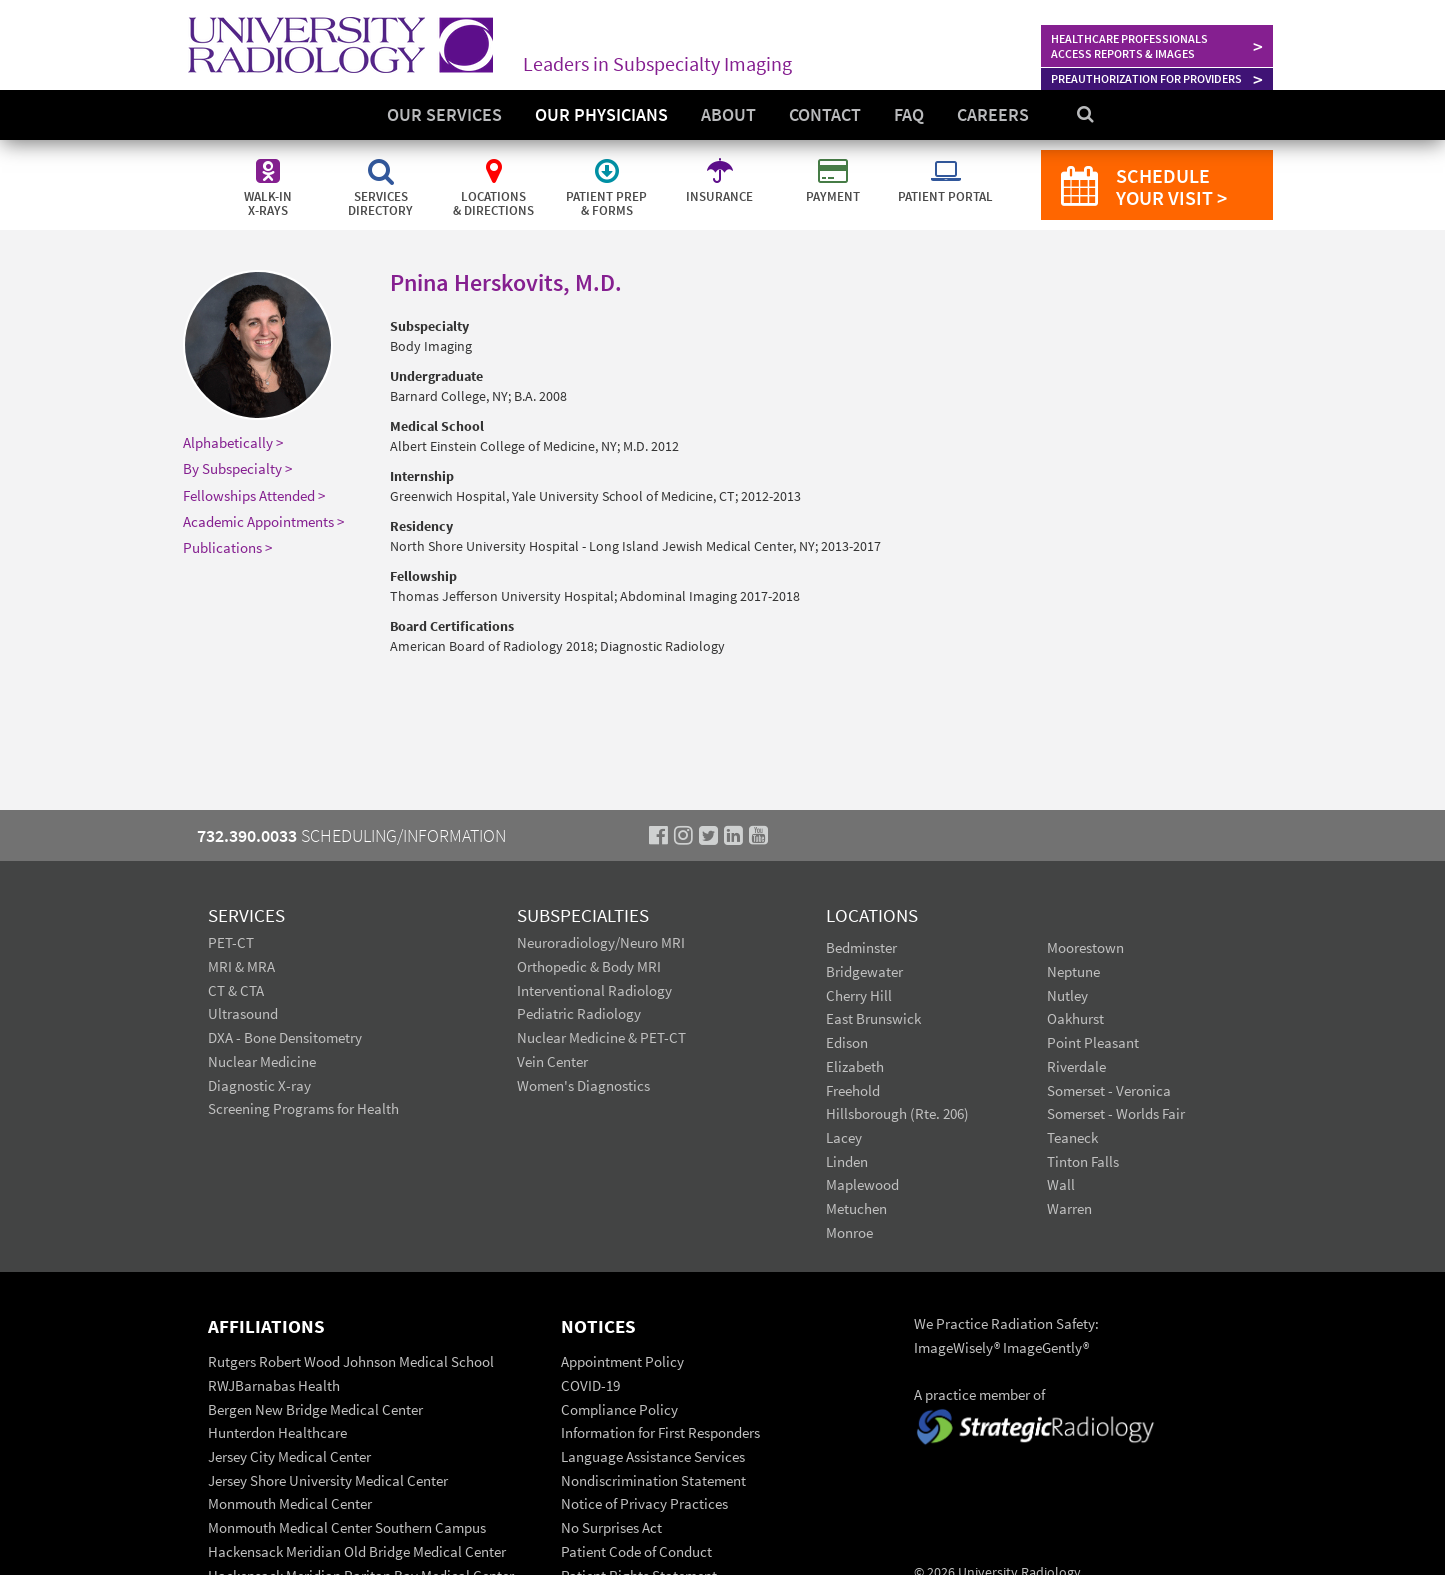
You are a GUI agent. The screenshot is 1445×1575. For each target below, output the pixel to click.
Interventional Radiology (594, 990)
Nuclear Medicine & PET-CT (601, 1037)
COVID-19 (590, 1385)
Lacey (844, 1137)
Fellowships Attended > (254, 495)
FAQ (909, 114)
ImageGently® (1046, 1347)
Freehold (853, 1090)
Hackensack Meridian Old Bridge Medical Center (357, 1551)
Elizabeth (855, 1066)
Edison (847, 1042)
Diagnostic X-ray (259, 1085)
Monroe (849, 1232)
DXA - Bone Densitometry (285, 1037)
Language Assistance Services (653, 1456)
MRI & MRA (241, 966)
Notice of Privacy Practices (644, 1503)
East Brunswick (873, 1018)
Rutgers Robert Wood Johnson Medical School (351, 1361)
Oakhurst (1075, 1018)
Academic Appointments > (263, 521)
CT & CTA (236, 990)
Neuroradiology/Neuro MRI (601, 942)
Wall (1061, 1184)
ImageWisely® (958, 1347)
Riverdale (1076, 1066)
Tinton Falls (1083, 1161)
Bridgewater (864, 971)
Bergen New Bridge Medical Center (315, 1409)
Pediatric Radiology (579, 1013)
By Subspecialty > (237, 468)
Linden (847, 1161)
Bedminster (861, 947)
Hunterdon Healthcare (277, 1432)
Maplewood (862, 1184)
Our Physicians (601, 114)
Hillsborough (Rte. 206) (897, 1113)
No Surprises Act (611, 1527)
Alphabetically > (233, 442)
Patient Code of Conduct (636, 1551)
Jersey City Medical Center (289, 1456)
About (728, 114)
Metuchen (856, 1208)
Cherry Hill (859, 995)
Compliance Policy (619, 1409)
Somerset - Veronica (1109, 1090)
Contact (825, 114)
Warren (1069, 1208)
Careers (993, 114)
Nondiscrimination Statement (653, 1480)
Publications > (227, 547)
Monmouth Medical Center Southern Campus (347, 1527)
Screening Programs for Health (303, 1108)
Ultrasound (243, 1013)
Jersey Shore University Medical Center (328, 1480)
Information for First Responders (660, 1432)
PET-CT (231, 942)
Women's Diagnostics (583, 1085)
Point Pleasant (1093, 1042)
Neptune (1073, 971)
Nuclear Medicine (262, 1061)
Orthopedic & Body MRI (589, 966)
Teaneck (1072, 1137)
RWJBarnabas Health (274, 1385)
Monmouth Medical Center (290, 1503)
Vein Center (552, 1061)
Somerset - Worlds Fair (1116, 1113)
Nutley (1067, 995)
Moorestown (1085, 947)
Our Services (444, 114)
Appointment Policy (622, 1361)
